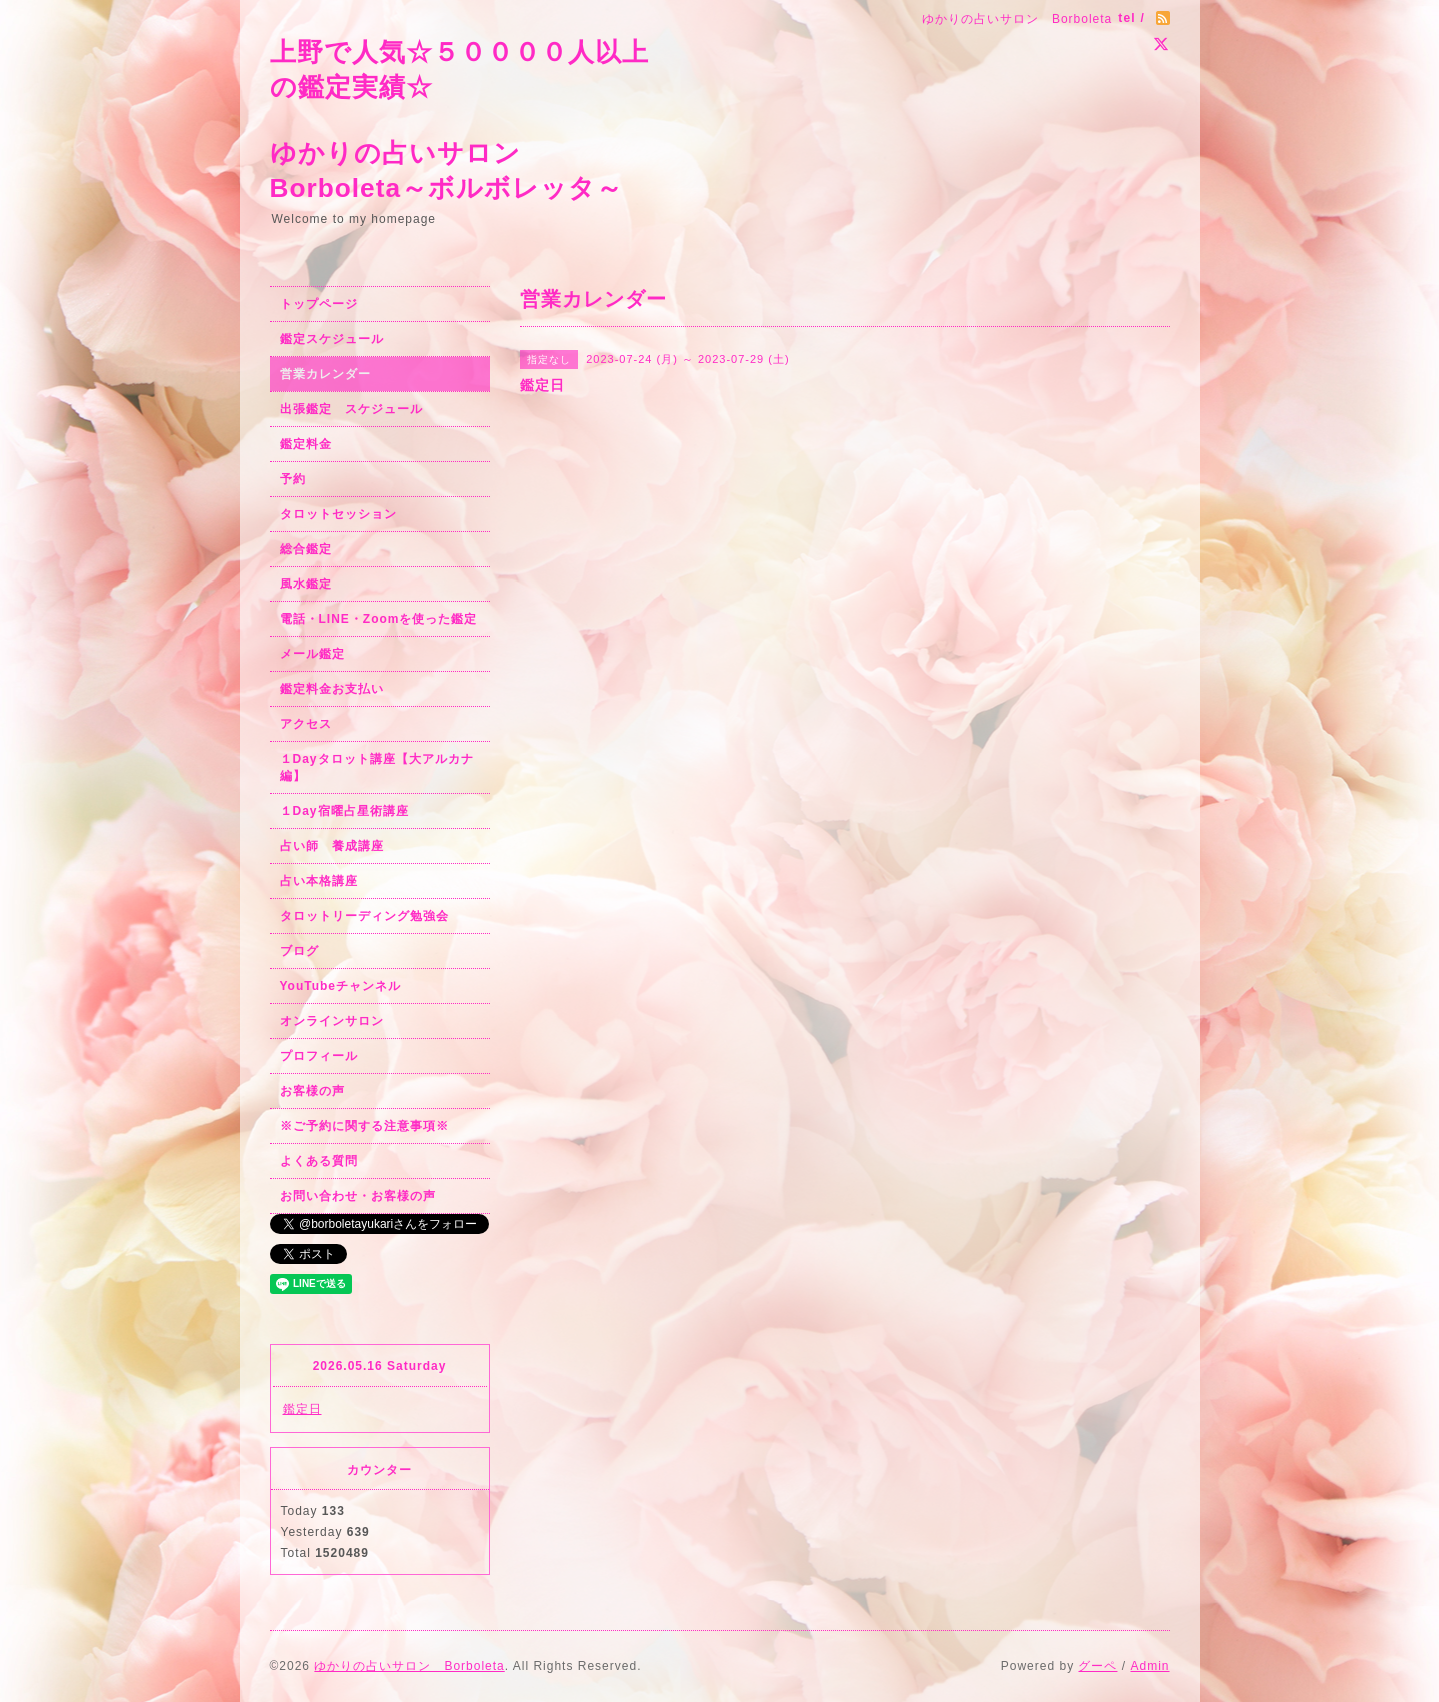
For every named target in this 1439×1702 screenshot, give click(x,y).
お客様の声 (312, 1091)
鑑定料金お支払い (332, 689)
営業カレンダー (325, 374)
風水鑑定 (306, 584)
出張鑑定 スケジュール (351, 409)
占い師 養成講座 (332, 846)
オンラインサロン (332, 1021)
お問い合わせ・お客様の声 (358, 1196)
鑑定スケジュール (332, 339)
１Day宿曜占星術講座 (344, 811)
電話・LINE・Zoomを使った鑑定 (379, 619)
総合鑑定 (306, 549)
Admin (1149, 1666)
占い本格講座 (319, 881)
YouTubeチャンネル (341, 986)
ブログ (299, 951)
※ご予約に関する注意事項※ (364, 1126)
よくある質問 (319, 1161)
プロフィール (319, 1056)
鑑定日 (302, 1409)
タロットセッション (338, 514)
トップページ (319, 304)
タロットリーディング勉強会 (364, 916)
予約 (293, 479)
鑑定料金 (306, 444)
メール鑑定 (312, 654)
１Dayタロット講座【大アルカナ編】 (377, 767)
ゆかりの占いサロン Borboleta (409, 1666)
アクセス (306, 724)
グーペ (1097, 1666)
